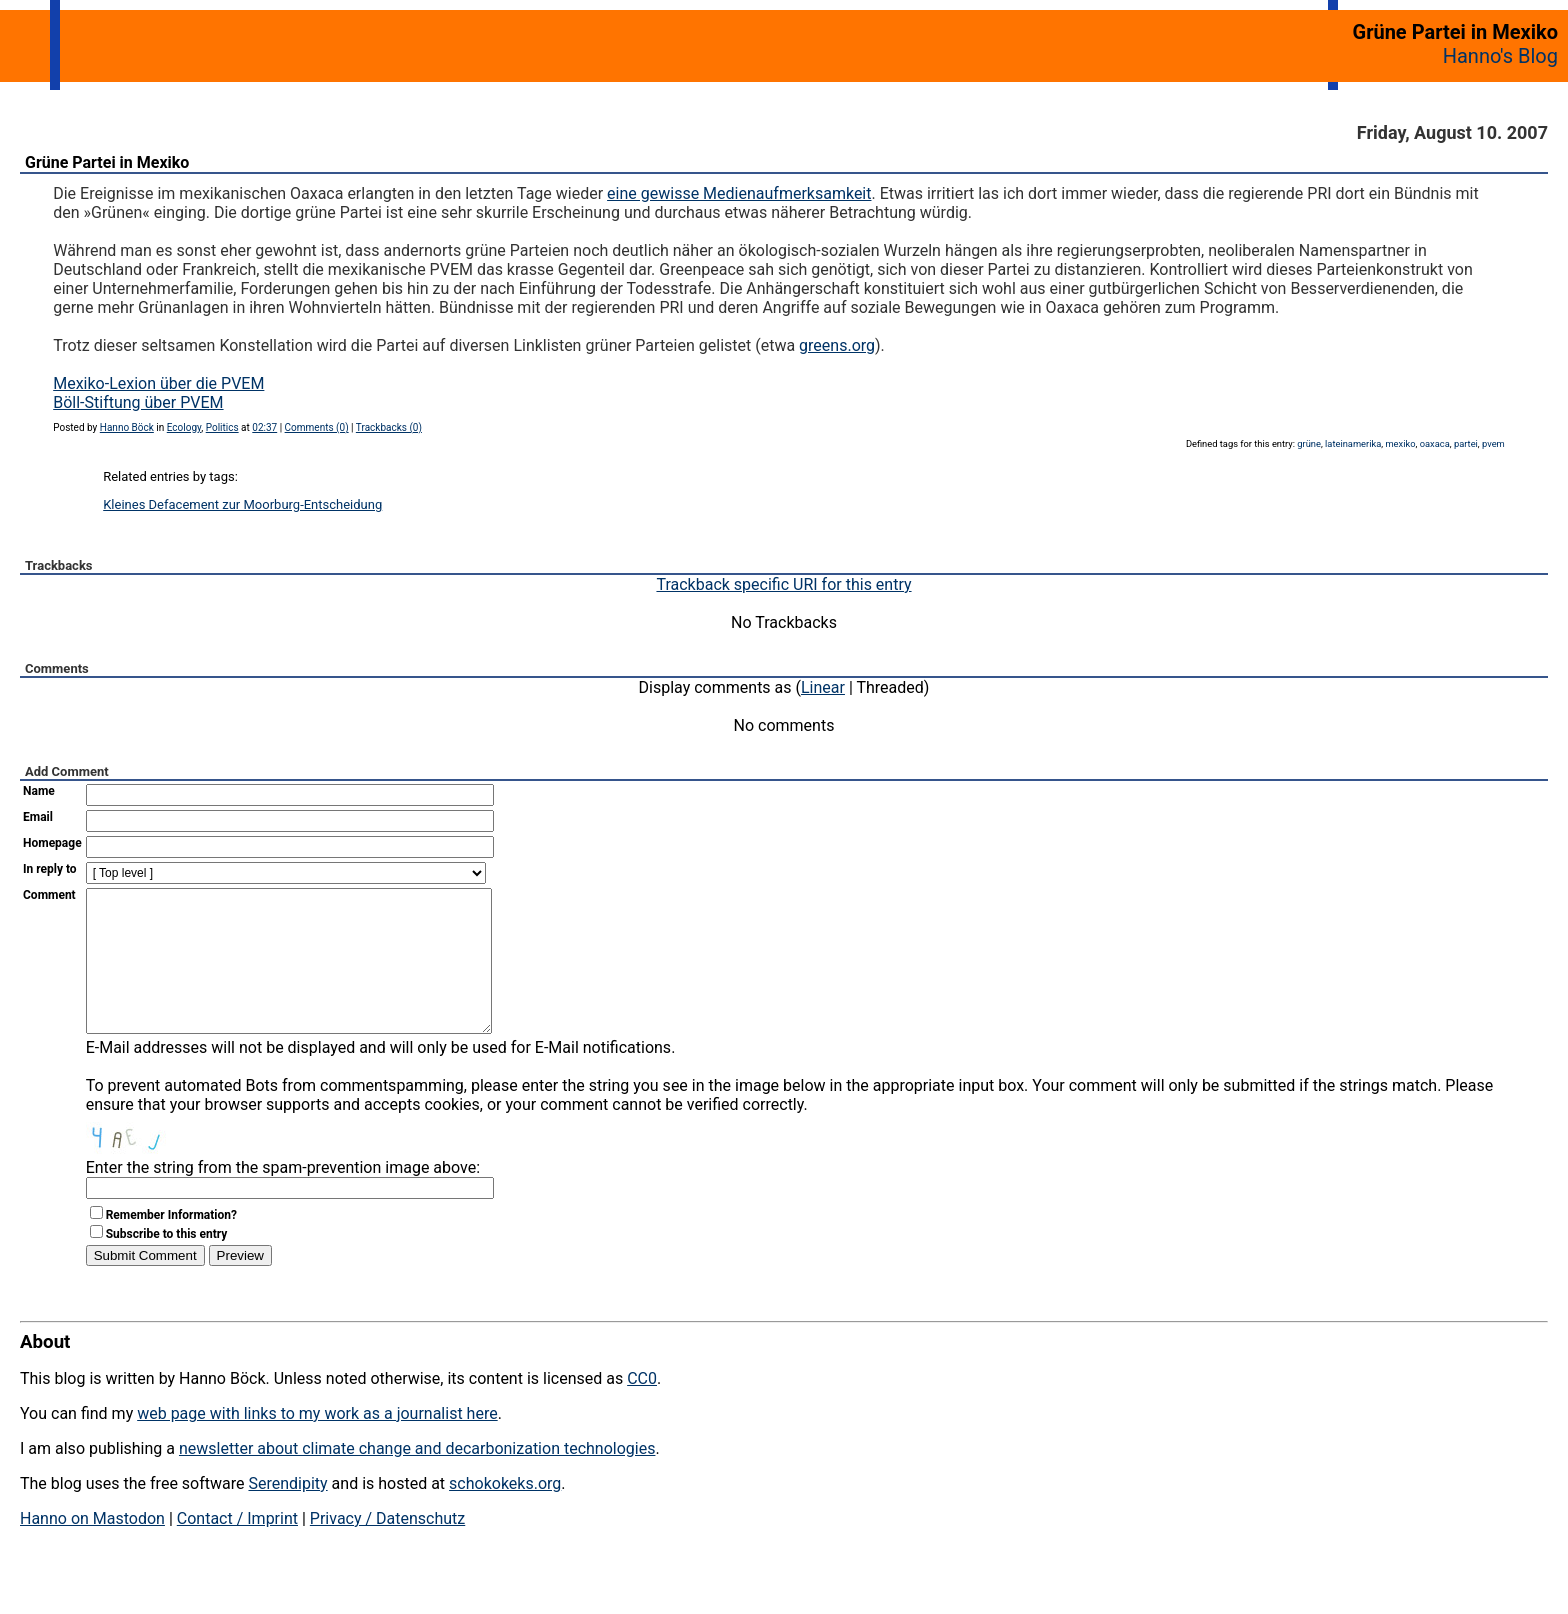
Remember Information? (171, 1245)
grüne (1309, 443)
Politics (222, 427)
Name (39, 791)
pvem (1493, 443)
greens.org (837, 345)
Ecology (184, 427)
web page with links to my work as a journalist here (317, 1443)
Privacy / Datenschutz (387, 1548)
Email (38, 817)
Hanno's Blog (1500, 56)
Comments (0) (317, 427)
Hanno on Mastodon (92, 1548)
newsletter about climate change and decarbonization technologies (417, 1478)
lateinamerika (1353, 443)
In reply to (50, 869)
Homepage (52, 843)
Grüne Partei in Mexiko (107, 162)
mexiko (1400, 443)
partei (1466, 443)
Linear (823, 687)
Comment (49, 895)
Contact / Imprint (237, 1548)
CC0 (642, 1408)
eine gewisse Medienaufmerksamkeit (739, 193)
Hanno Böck (127, 427)
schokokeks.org (505, 1513)
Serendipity (287, 1513)
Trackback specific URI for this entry (783, 584)
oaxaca (1435, 443)
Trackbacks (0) (389, 427)
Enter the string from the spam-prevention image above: (283, 1197)
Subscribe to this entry (167, 1264)
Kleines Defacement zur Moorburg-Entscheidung (242, 504)
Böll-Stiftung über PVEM (138, 402)
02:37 (264, 427)
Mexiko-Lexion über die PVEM (158, 383)
